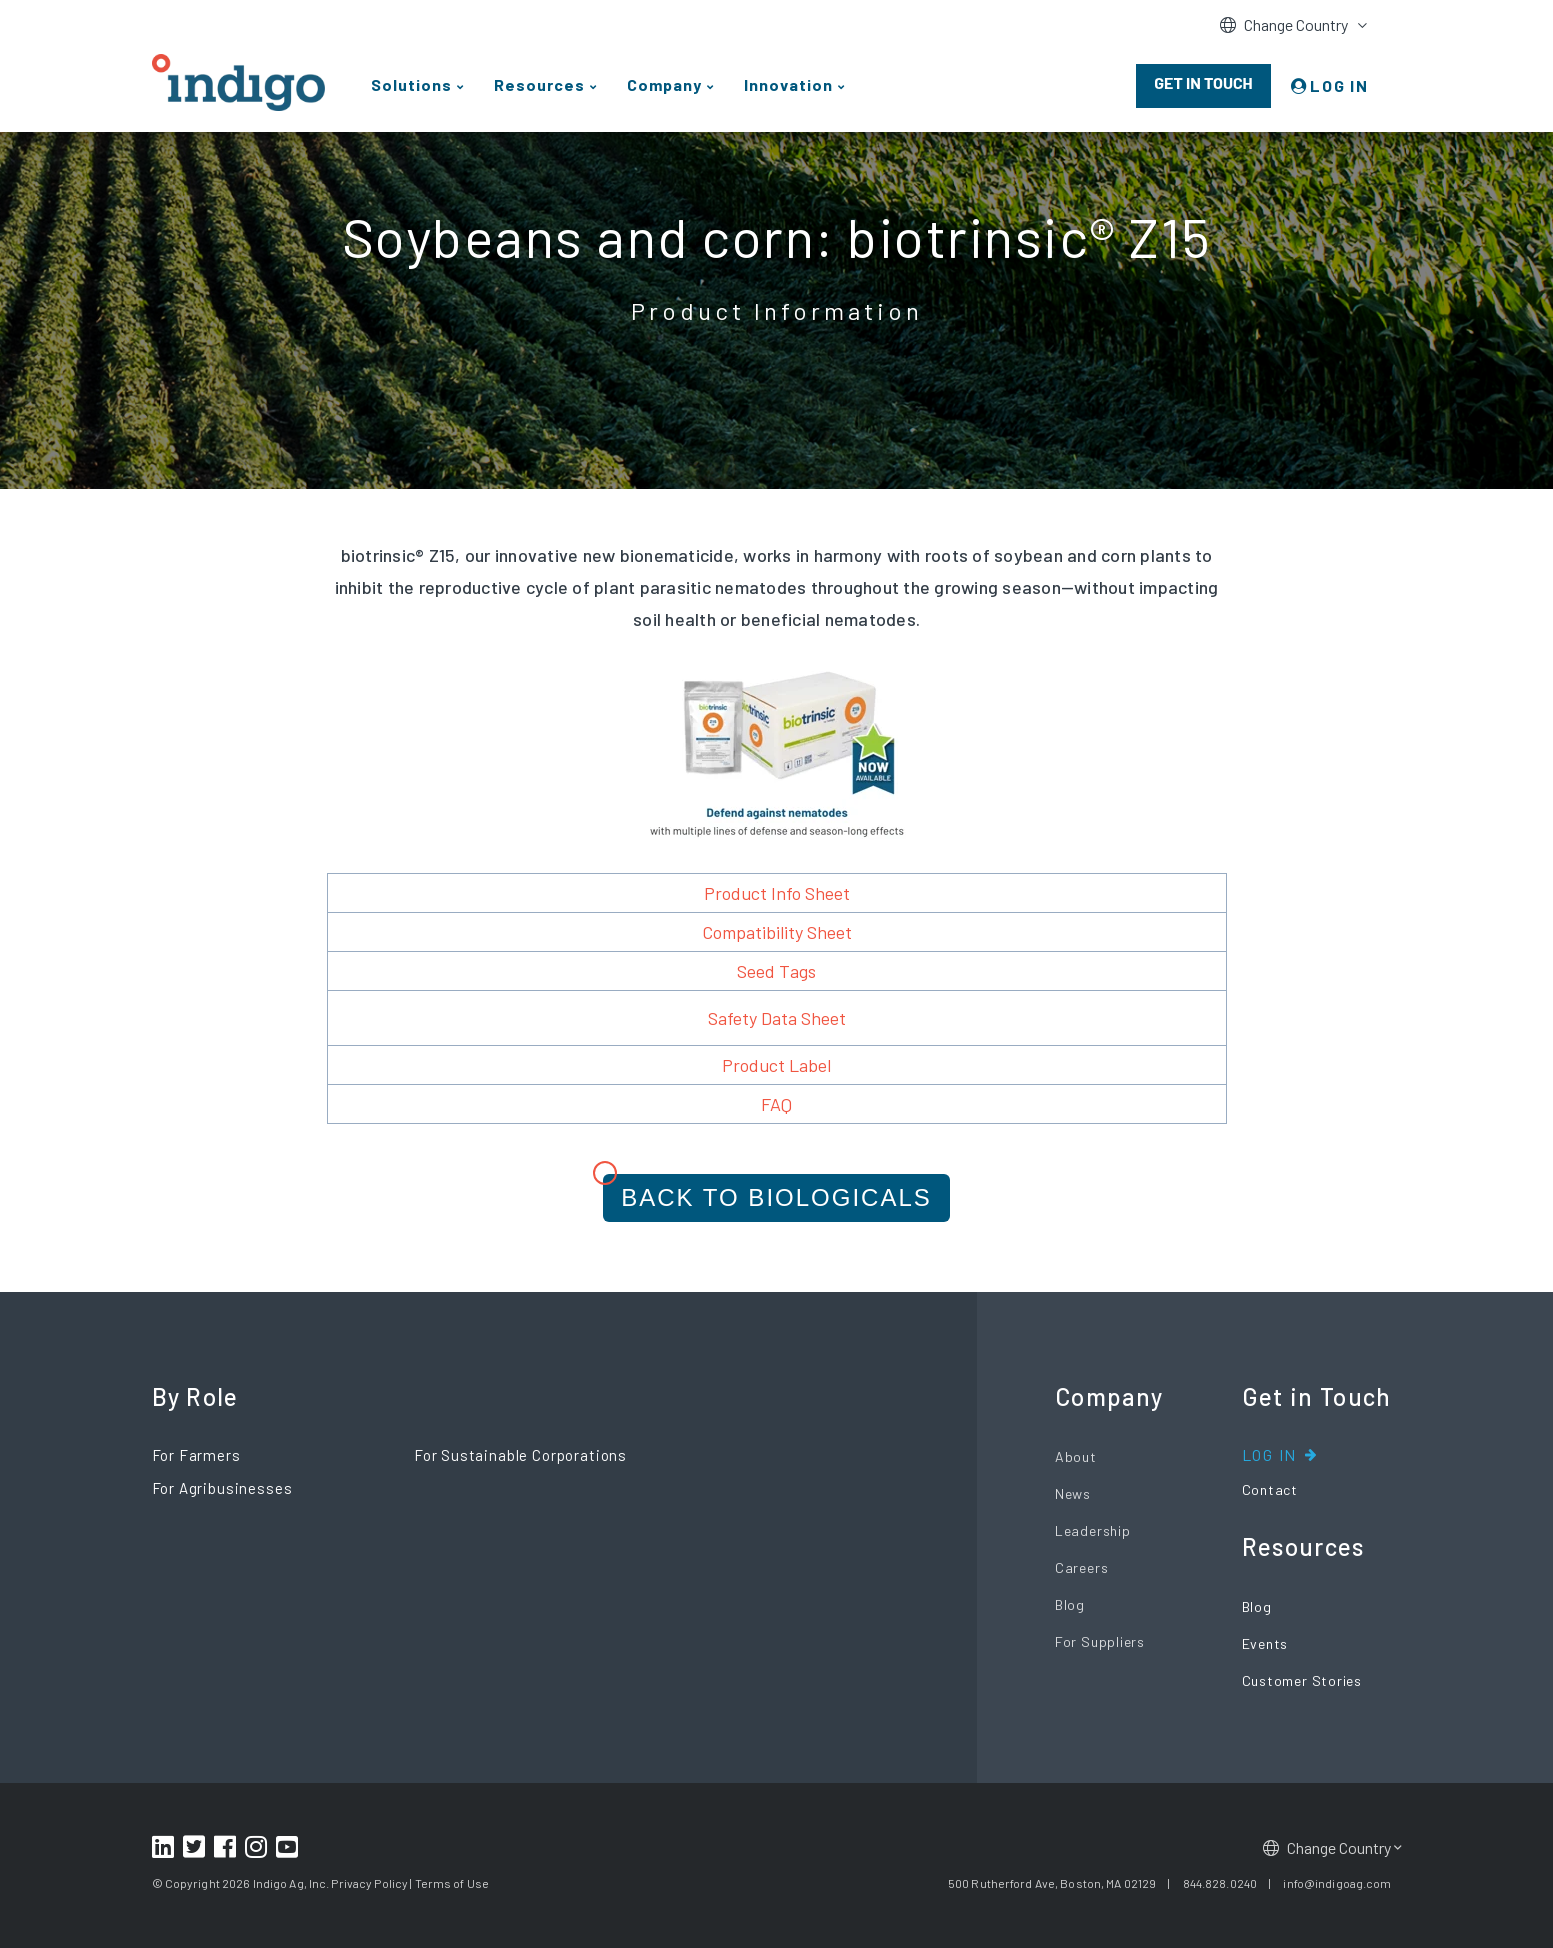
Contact (1270, 1489)
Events (1265, 1643)
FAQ (776, 1104)
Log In (1270, 1454)
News (1073, 1493)
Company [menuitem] (664, 84)
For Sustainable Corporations (520, 1455)
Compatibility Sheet (777, 932)
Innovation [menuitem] (788, 84)
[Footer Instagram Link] (258, 1848)
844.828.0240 (1220, 1883)
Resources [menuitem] (539, 84)
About (1076, 1456)
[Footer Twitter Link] (196, 1848)
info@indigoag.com (1337, 1883)
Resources (1303, 1547)
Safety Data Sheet (777, 1018)
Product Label (776, 1065)
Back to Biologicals (776, 1197)
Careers (1081, 1567)
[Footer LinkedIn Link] (165, 1848)
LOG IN (1339, 85)
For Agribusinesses (222, 1488)
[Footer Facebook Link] (227, 1848)
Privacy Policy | (371, 1883)
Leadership (1093, 1530)
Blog (1070, 1604)
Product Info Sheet (777, 893)
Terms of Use (452, 1883)
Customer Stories (1302, 1680)
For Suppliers (1100, 1641)
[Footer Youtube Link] (289, 1848)
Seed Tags (776, 971)
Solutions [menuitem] (411, 84)
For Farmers (196, 1455)
